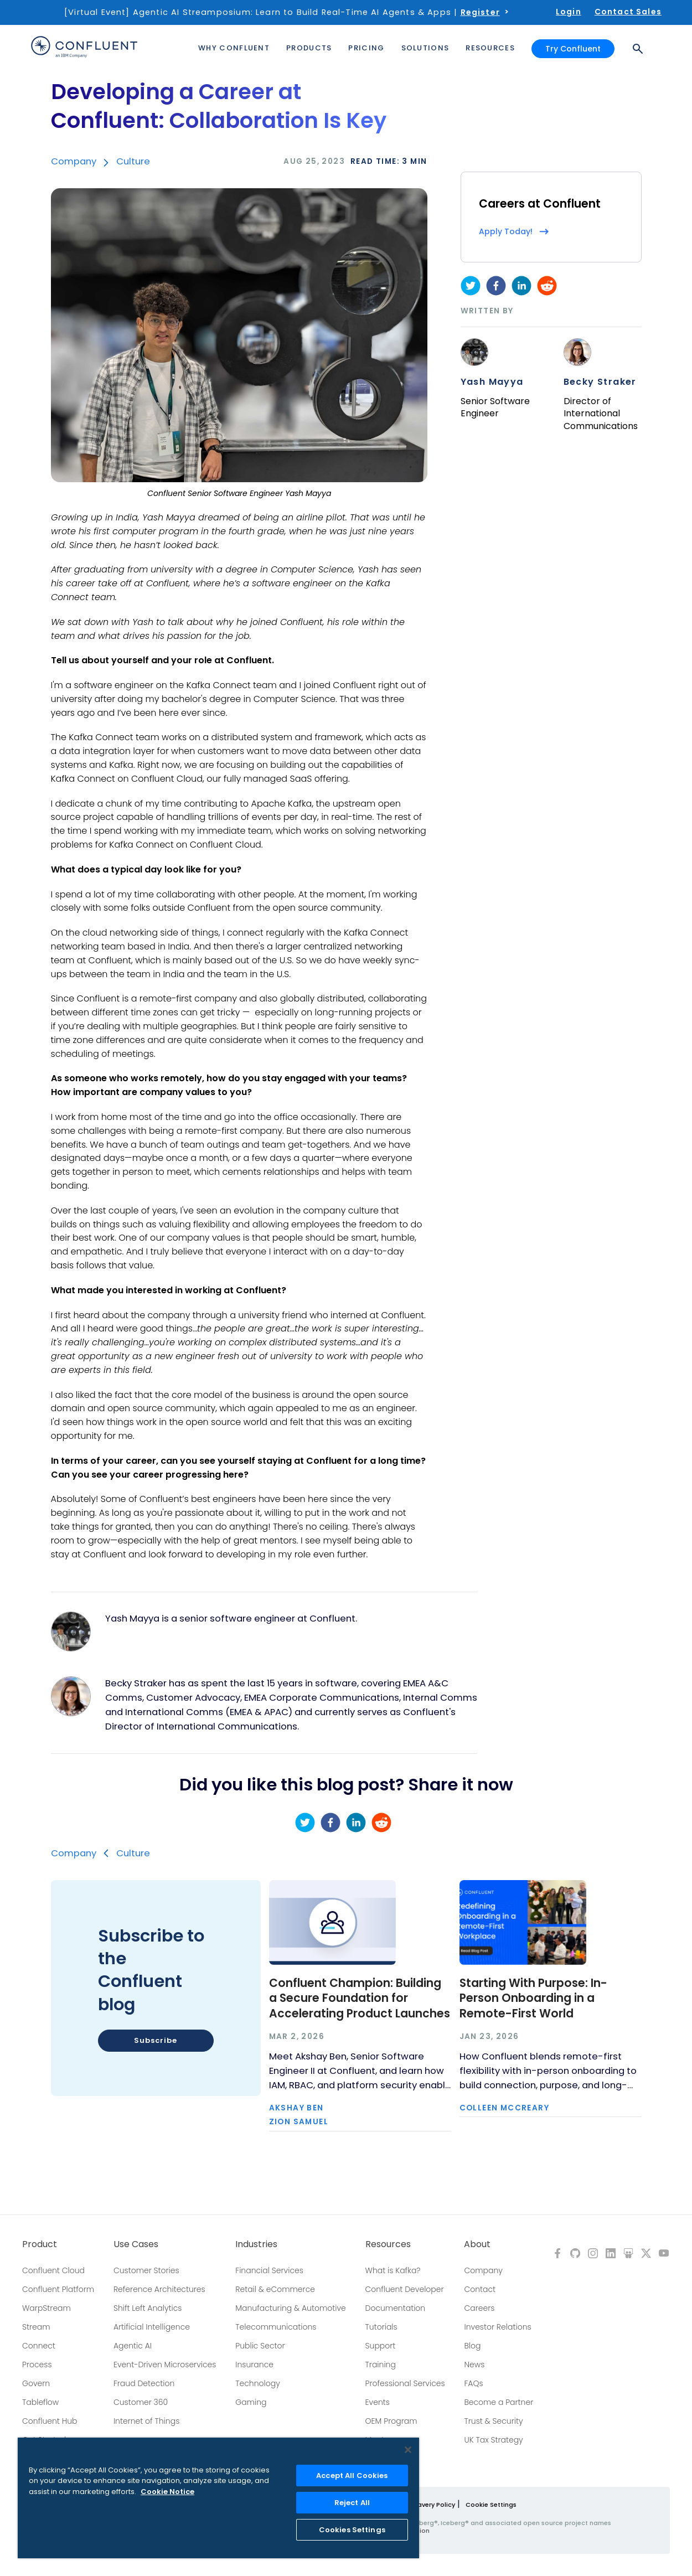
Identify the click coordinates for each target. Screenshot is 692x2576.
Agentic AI (132, 2345)
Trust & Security (493, 2421)
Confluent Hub (49, 2421)
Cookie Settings (491, 2504)
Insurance (254, 2364)
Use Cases (135, 2244)
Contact (479, 2289)
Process (37, 2364)
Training (380, 2364)
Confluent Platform (58, 2289)
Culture (133, 161)
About (477, 2244)
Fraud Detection (143, 2383)
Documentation (395, 2308)
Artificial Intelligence (151, 2326)
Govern (36, 2383)
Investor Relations (497, 2326)
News (474, 2364)
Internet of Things (146, 2421)
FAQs (473, 2383)
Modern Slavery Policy (420, 2504)
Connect (38, 2345)
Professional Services (405, 2383)
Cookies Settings (352, 2530)
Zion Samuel (298, 2122)
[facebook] (496, 286)
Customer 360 (140, 2402)
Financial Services (269, 2270)
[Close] (408, 2449)
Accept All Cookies (352, 2475)
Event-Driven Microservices (164, 2364)
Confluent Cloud (53, 2270)
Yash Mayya (492, 382)
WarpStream (46, 2308)
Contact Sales (628, 11)
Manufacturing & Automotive (290, 2308)
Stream (36, 2326)
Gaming (250, 2402)
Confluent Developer (404, 2289)
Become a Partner (498, 2402)
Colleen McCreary (504, 2108)
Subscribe (155, 2040)
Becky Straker (600, 382)
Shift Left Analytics (147, 2308)
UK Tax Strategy (493, 2439)
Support (380, 2345)
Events (377, 2402)
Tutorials (381, 2326)
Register (480, 12)
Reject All (352, 2502)
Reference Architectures (159, 2289)
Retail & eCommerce (275, 2289)
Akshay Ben (296, 2108)
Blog (472, 2345)
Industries (256, 2244)
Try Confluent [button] (573, 48)
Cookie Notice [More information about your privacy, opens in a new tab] (167, 2491)
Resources (388, 2244)
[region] (218, 2498)
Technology (257, 2383)
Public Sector (260, 2345)
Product (39, 2244)
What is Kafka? (393, 2270)
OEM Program (391, 2421)
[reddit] (547, 286)
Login (568, 11)
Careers (479, 2308)
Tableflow (40, 2402)
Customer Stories (146, 2270)
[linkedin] (521, 286)
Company (73, 161)
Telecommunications (275, 2326)
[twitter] (471, 286)
